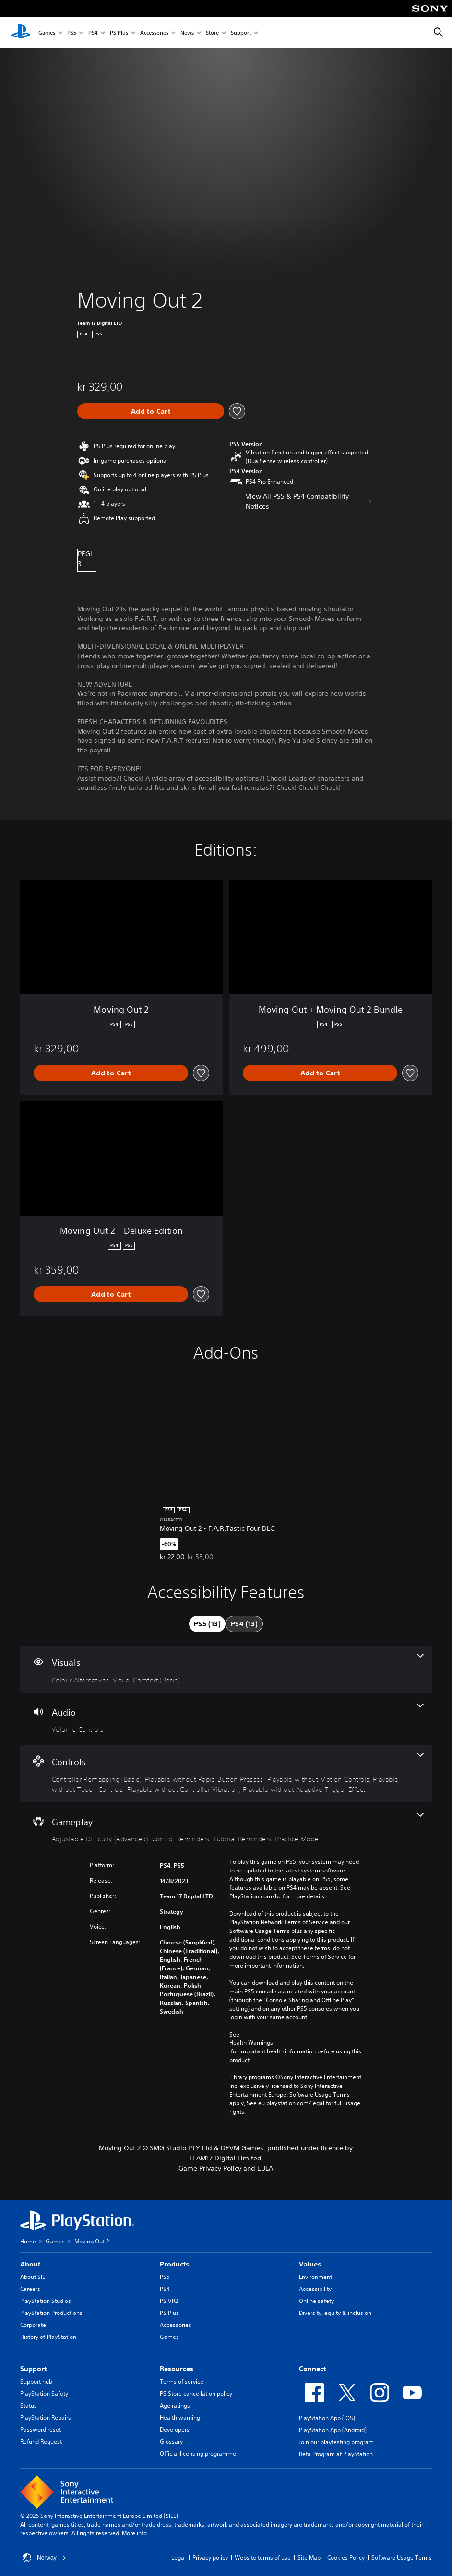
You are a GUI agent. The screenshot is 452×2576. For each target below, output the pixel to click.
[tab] (207, 1624)
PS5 (71, 32)
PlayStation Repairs (45, 2417)
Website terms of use (263, 2557)
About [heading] (30, 2264)
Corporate (33, 2325)
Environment (315, 2277)
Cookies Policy (346, 2557)
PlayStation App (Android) (333, 2430)
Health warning (180, 2417)
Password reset (40, 2429)
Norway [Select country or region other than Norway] (44, 2557)
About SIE (32, 2277)
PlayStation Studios (45, 2301)
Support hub (36, 2381)
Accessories (154, 32)
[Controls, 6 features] (226, 1773)
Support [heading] (33, 2368)
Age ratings (175, 2405)
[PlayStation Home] (21, 33)
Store (212, 32)
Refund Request (41, 2441)
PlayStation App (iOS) (327, 2418)
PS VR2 (169, 2301)
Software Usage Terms (401, 2557)
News (187, 32)
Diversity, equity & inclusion (335, 2313)
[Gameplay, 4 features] (226, 1828)
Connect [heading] (312, 2368)
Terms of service (181, 2381)
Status (28, 2405)
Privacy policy (210, 2557)
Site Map (309, 2557)
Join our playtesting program (336, 2442)
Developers (175, 2429)
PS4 (93, 32)
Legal (178, 2557)
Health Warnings (251, 2043)
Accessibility (315, 2289)
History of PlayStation (48, 2337)
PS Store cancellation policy (196, 2393)
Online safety (316, 2301)
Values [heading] (310, 2264)
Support (241, 32)
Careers (30, 2289)
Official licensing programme (198, 2453)
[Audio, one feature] (226, 1718)
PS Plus (119, 32)
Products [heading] (174, 2264)
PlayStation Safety (44, 2393)
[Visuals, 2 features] (226, 1669)
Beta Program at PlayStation (336, 2454)
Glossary (171, 2441)
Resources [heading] (176, 2368)
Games (46, 32)
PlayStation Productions (51, 2313)
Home (28, 2241)
